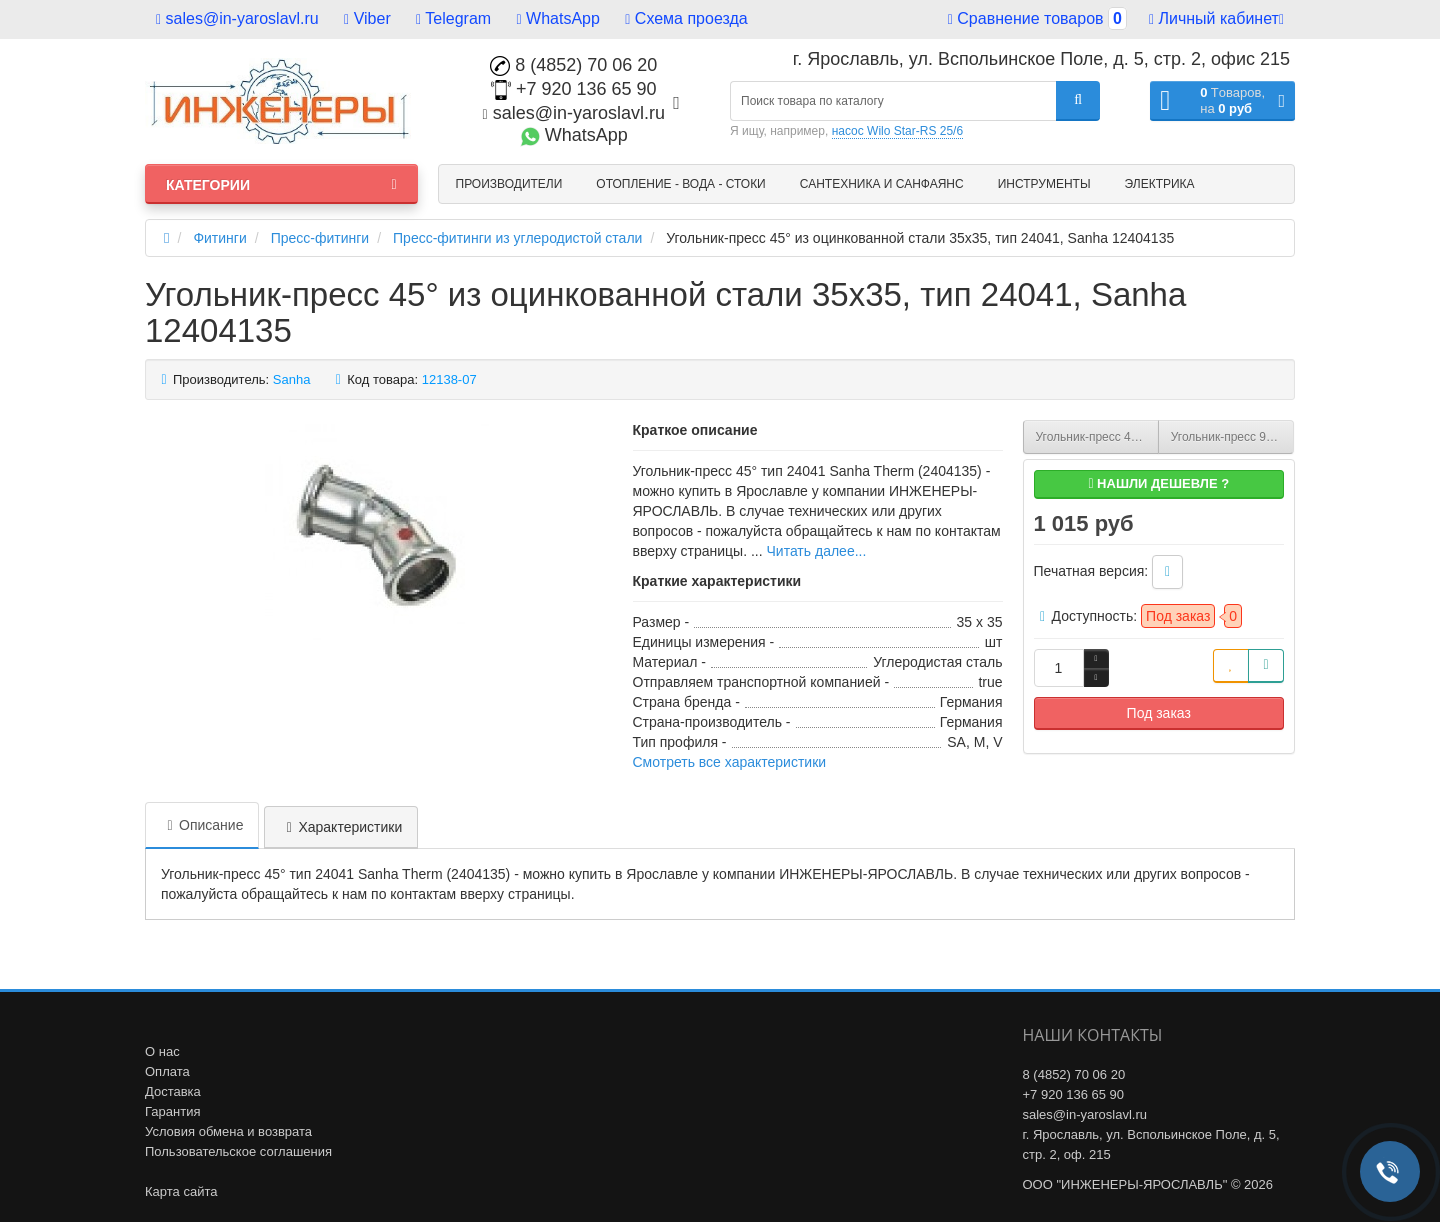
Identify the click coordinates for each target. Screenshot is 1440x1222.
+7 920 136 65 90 (574, 89)
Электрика (1160, 184)
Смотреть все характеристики (730, 762)
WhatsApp (558, 18)
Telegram (453, 18)
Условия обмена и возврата (228, 1131)
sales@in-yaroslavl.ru (237, 18)
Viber (367, 18)
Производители (509, 184)
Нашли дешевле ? (1158, 483)
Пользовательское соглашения (238, 1151)
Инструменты (1044, 184)
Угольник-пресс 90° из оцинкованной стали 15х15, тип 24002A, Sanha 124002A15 (1232, 437)
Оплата (167, 1071)
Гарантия (172, 1111)
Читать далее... (816, 551)
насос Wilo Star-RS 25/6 (897, 131)
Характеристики (341, 827)
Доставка (173, 1091)
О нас (162, 1051)
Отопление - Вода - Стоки (680, 184)
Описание (202, 825)
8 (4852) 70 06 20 (573, 65)
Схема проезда (686, 18)
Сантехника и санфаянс (882, 184)
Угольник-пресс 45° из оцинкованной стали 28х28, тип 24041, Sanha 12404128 (1097, 437)
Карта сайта (181, 1191)
